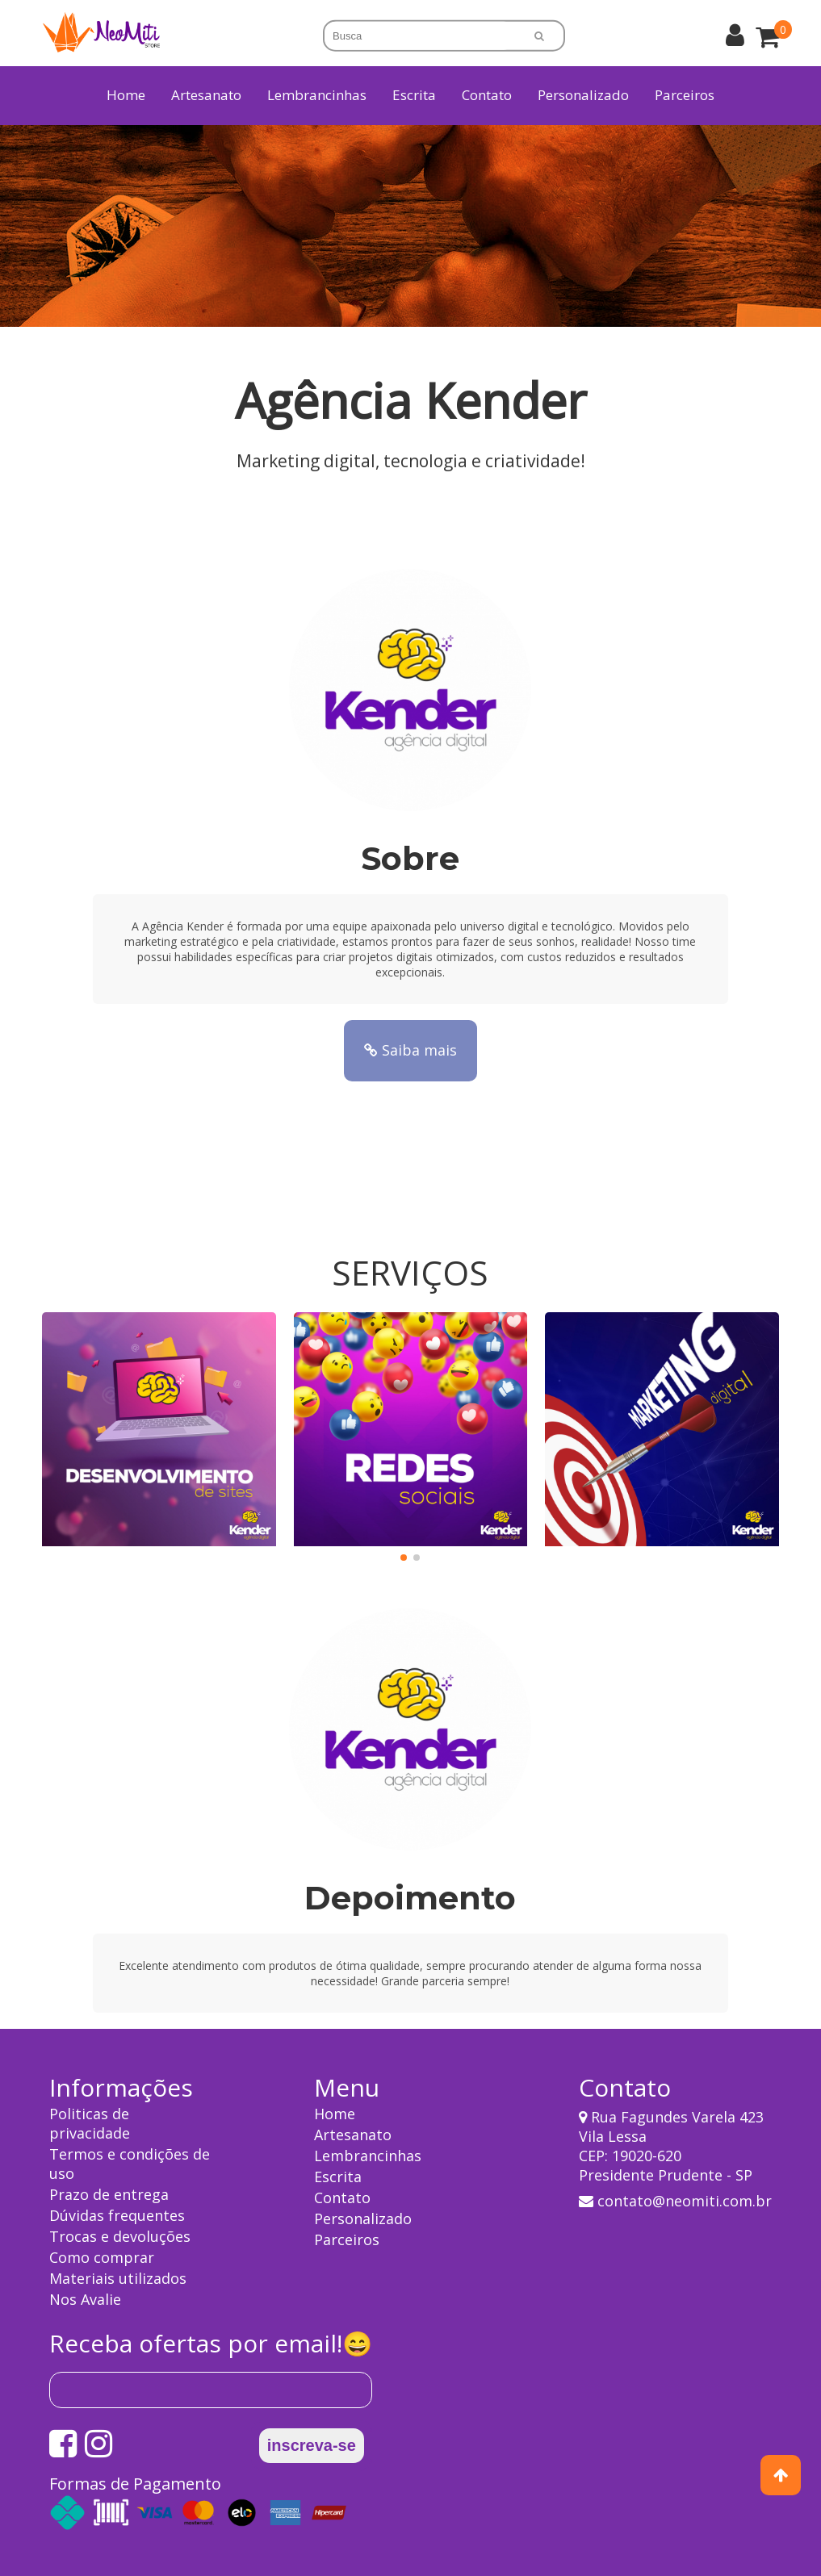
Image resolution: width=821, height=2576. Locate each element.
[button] (403, 1557)
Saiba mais (410, 1050)
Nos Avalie (85, 2299)
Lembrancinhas (367, 2155)
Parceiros (684, 95)
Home (126, 95)
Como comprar (101, 2257)
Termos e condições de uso (129, 2163)
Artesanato (353, 2134)
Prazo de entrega (109, 2194)
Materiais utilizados (117, 2278)
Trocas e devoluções (120, 2236)
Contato (487, 95)
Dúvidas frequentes (117, 2215)
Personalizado (583, 95)
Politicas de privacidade (89, 2123)
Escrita (338, 2176)
